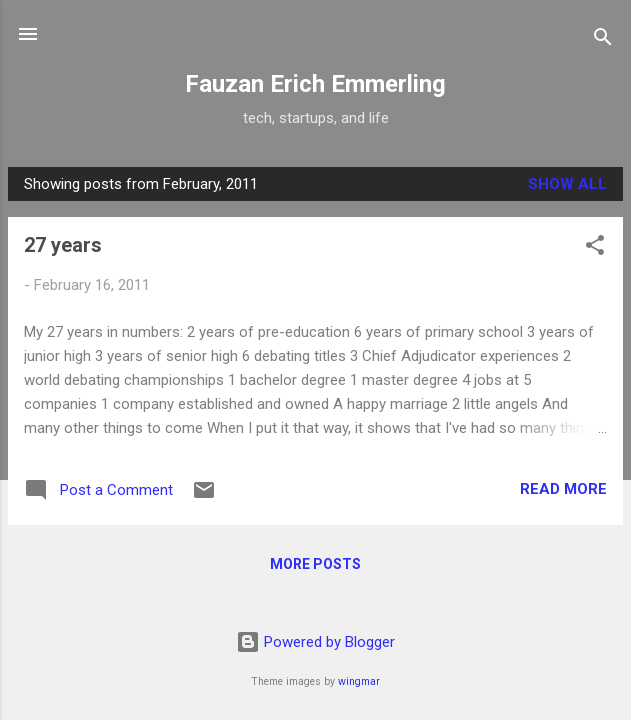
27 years (63, 245)
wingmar (359, 681)
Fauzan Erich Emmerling (315, 84)
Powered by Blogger (315, 642)
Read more (563, 489)
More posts (315, 564)
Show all (567, 184)
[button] (595, 248)
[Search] (603, 40)
